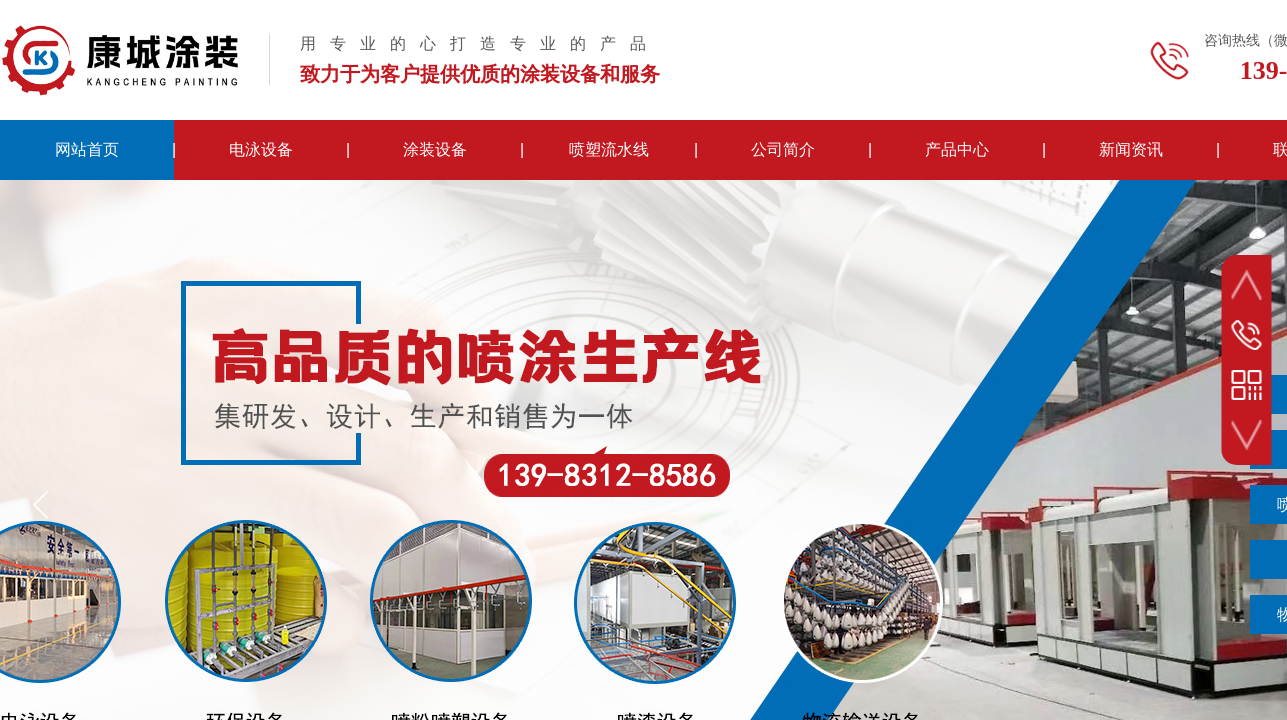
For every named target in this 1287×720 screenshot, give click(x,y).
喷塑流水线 (609, 149)
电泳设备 (261, 149)
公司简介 (783, 149)
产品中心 (957, 149)
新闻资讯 (1131, 149)
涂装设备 (435, 149)
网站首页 (87, 149)
